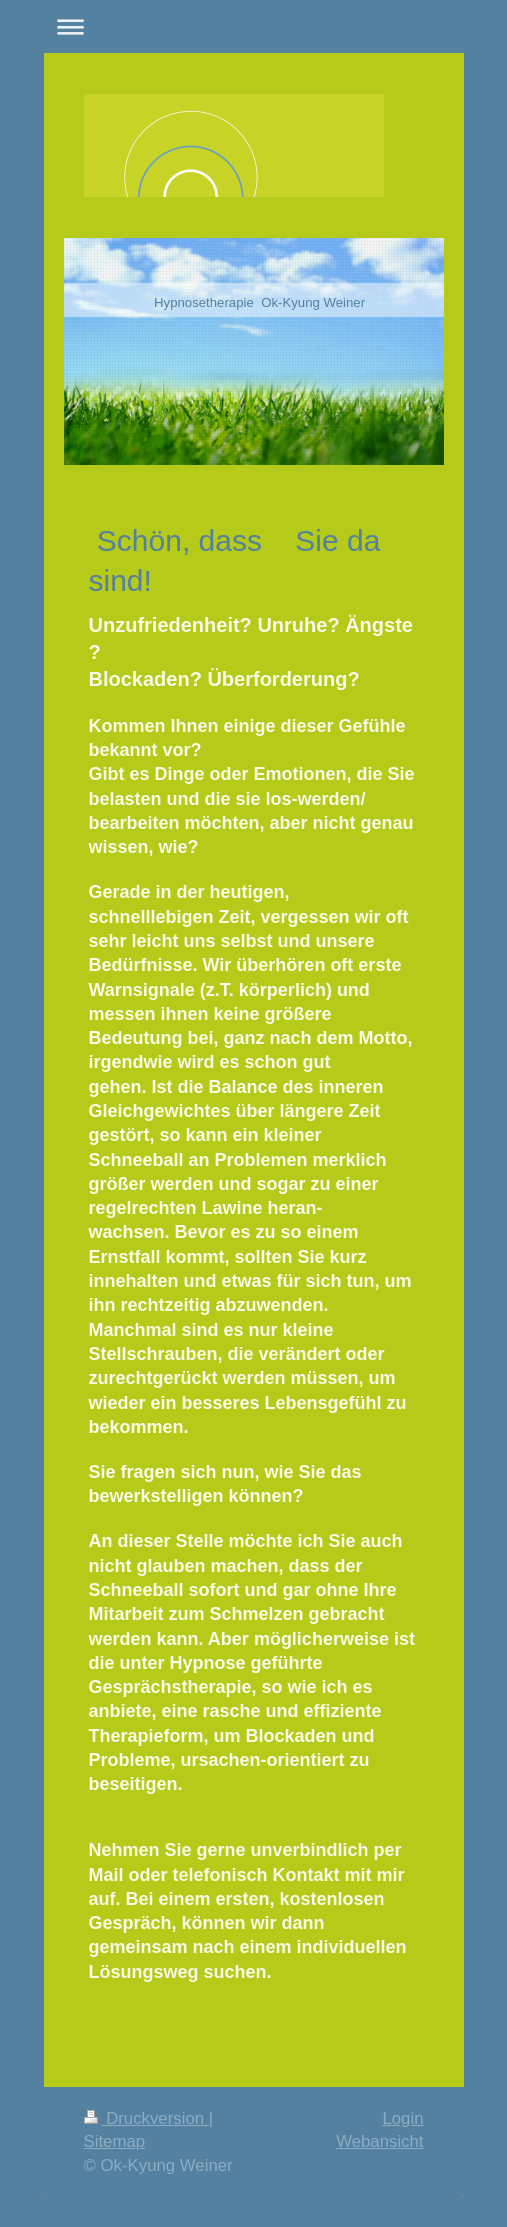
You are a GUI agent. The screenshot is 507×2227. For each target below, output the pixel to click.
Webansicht (379, 2141)
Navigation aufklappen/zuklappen (254, 26)
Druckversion (146, 2118)
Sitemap (115, 2141)
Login (402, 2118)
